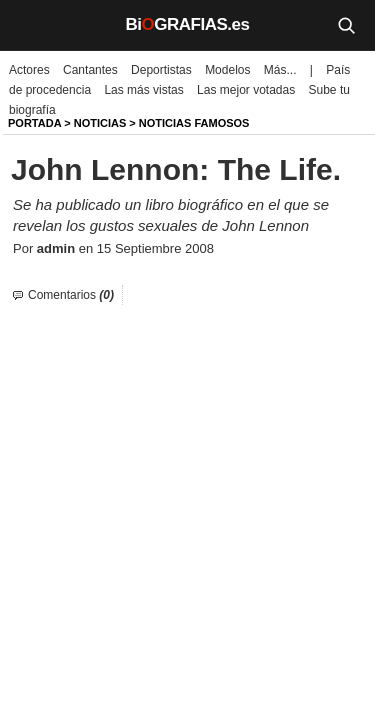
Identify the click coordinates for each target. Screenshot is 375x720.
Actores (29, 70)
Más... (280, 70)
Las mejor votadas (246, 90)
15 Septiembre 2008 (155, 248)
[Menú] (30, 25)
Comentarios (71, 295)
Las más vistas (143, 90)
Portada (34, 123)
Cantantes (90, 70)
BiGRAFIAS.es (188, 24)
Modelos (227, 70)
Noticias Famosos (194, 123)
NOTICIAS (100, 123)
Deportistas (161, 70)
